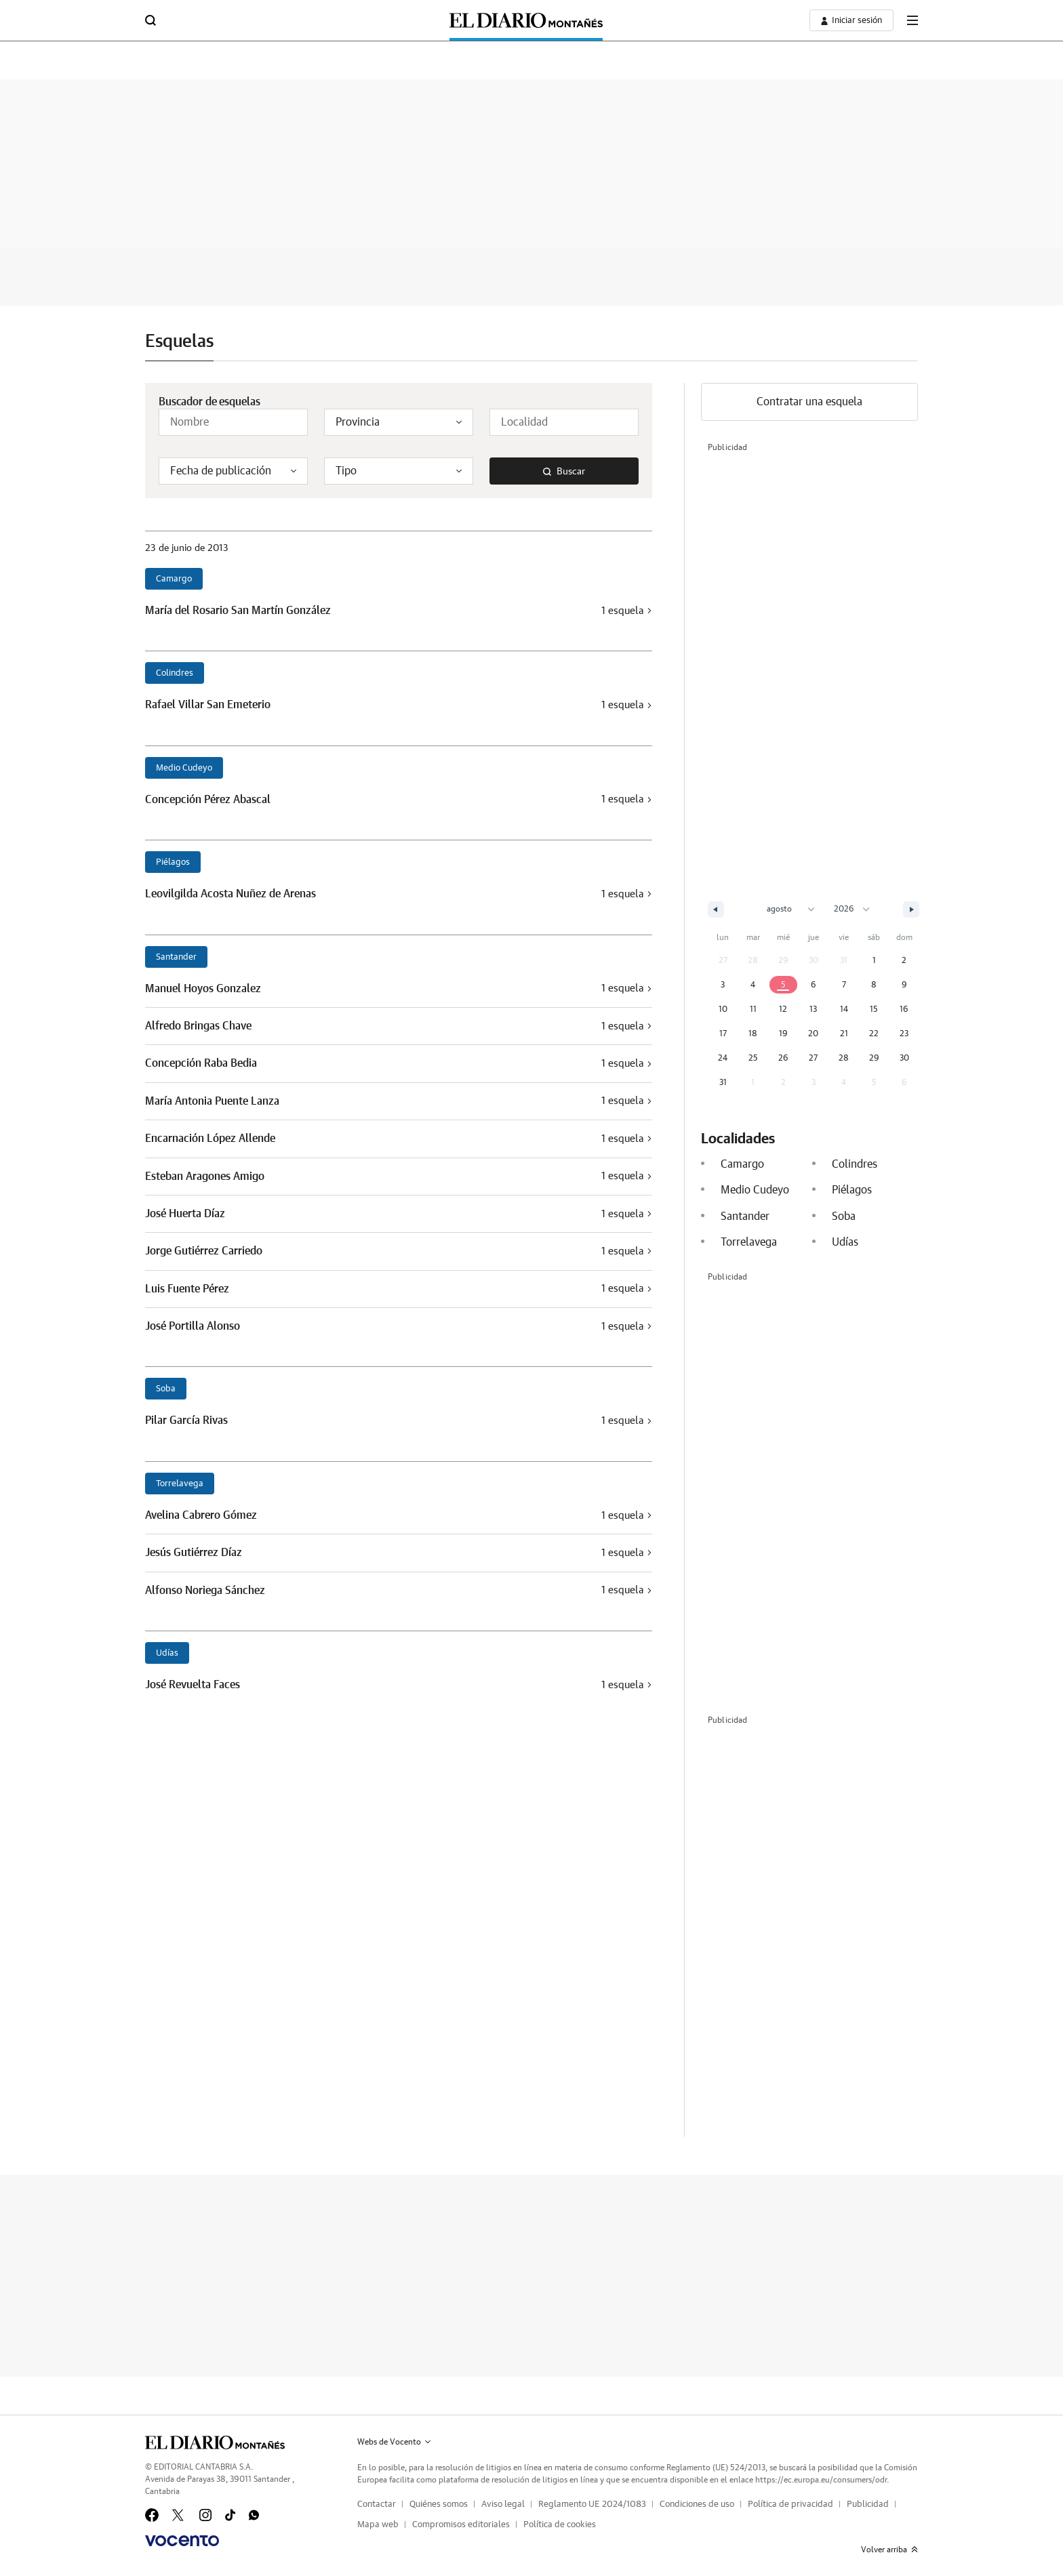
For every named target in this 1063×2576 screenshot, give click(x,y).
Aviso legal (503, 2504)
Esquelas (179, 341)
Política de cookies (559, 2524)
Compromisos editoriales (461, 2524)
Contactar (376, 2504)
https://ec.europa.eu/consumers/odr (821, 2480)
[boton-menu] (912, 20)
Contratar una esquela (809, 401)
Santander (176, 957)
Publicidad (868, 2504)
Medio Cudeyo (184, 768)
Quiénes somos (438, 2504)
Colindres (174, 673)
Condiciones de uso (697, 2504)
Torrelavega (179, 1483)
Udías (167, 1653)
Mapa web (378, 2524)
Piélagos (173, 862)
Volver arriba (889, 2550)
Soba (166, 1389)
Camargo (174, 579)
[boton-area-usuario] (851, 20)
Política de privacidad (790, 2504)
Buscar (564, 471)
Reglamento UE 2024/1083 (592, 2504)
